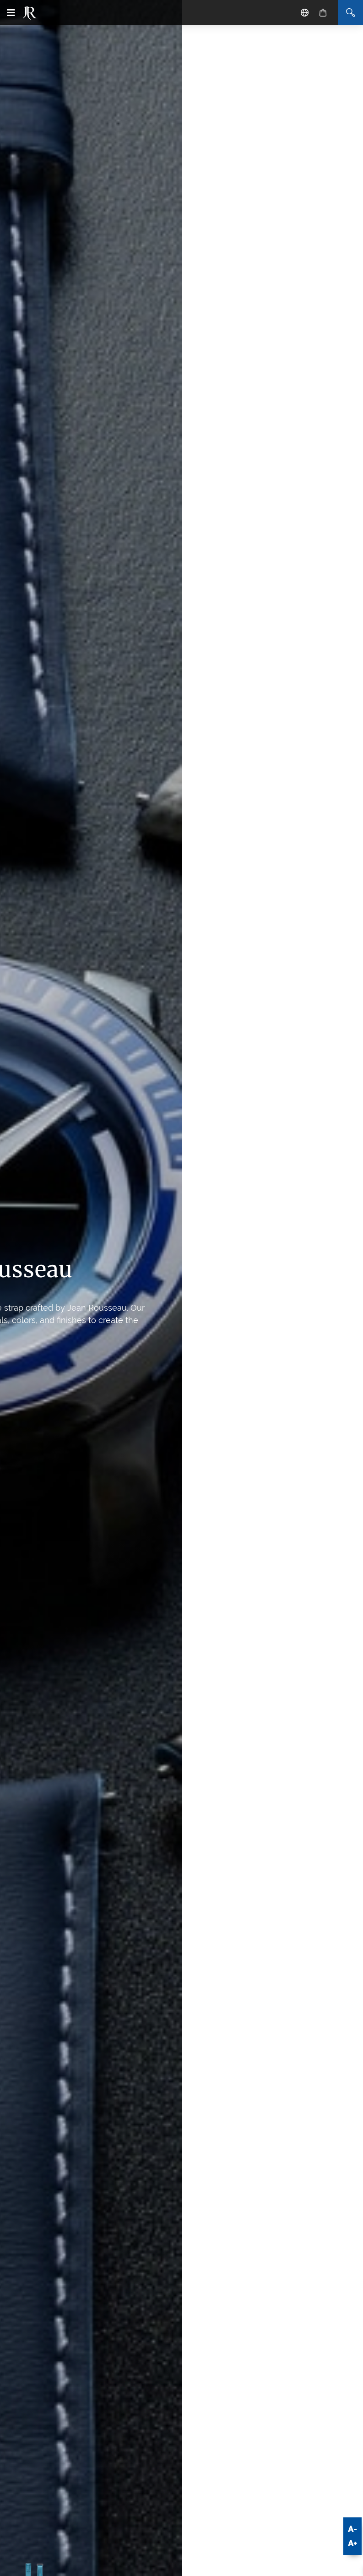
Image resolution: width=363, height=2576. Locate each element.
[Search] (350, 12)
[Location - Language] (305, 12)
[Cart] (323, 12)
